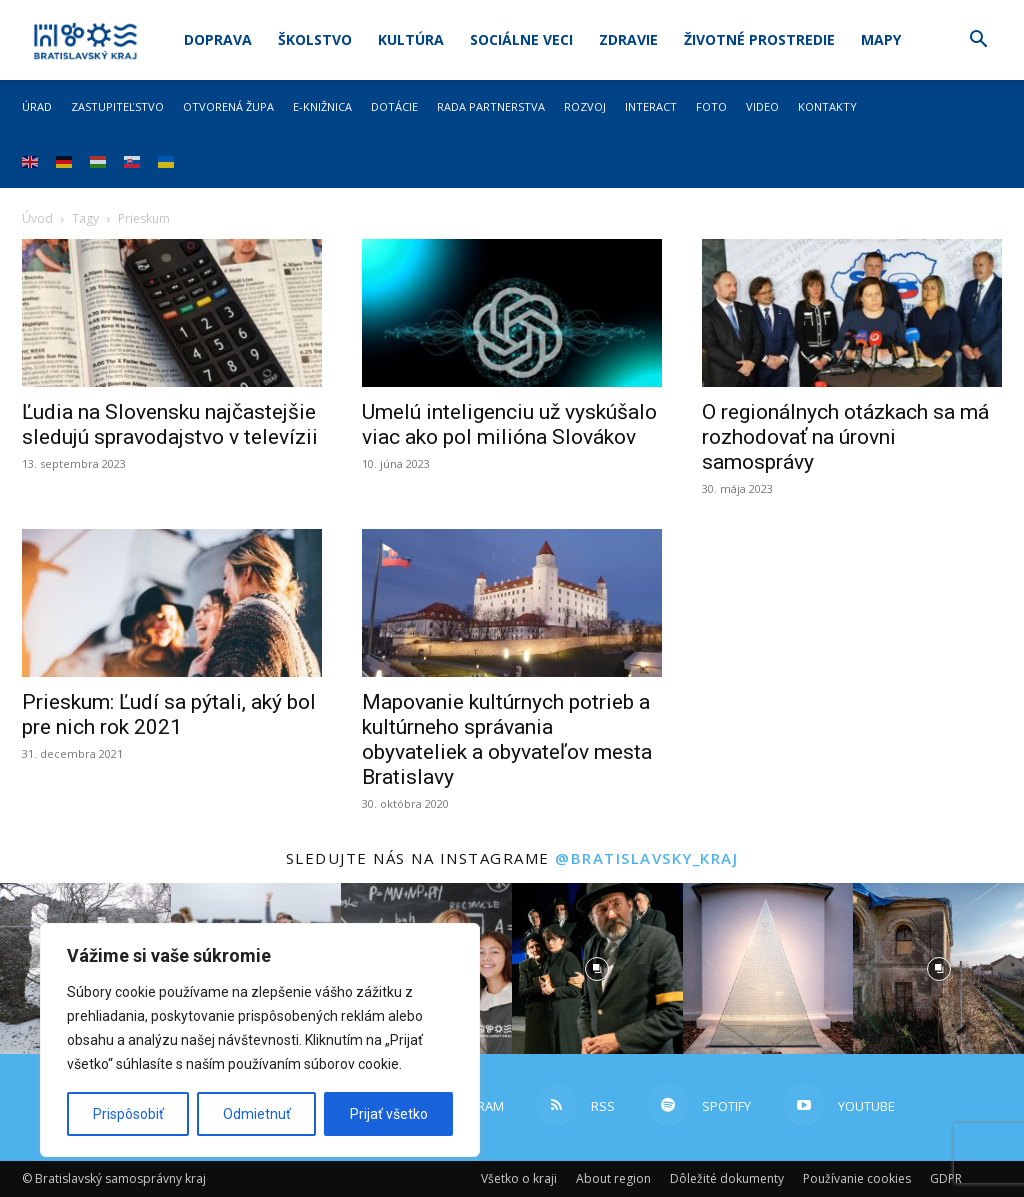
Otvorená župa (228, 106)
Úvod (37, 218)
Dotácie (394, 106)
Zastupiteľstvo (117, 106)
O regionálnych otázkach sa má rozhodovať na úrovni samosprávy (845, 437)
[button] (978, 41)
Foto (711, 106)
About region (613, 1178)
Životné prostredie (759, 39)
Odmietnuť (257, 1114)
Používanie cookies (857, 1178)
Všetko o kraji (519, 1178)
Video (762, 106)
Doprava (218, 39)
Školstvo (315, 39)
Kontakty (827, 106)
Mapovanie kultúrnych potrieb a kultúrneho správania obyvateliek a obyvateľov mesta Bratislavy (507, 739)
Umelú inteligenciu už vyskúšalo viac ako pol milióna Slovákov (509, 424)
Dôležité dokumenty (727, 1178)
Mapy (881, 39)
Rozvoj (585, 106)
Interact (651, 106)
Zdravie (628, 39)
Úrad (37, 106)
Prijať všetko (389, 1114)
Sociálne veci (521, 39)
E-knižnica (322, 106)
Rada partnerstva (491, 106)
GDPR (946, 1178)
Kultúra (411, 39)
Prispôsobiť (128, 1114)
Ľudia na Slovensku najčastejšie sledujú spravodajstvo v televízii (170, 424)
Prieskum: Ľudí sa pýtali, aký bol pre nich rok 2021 (169, 714)
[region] (260, 1040)
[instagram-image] (597, 968)
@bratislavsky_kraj (646, 858)
